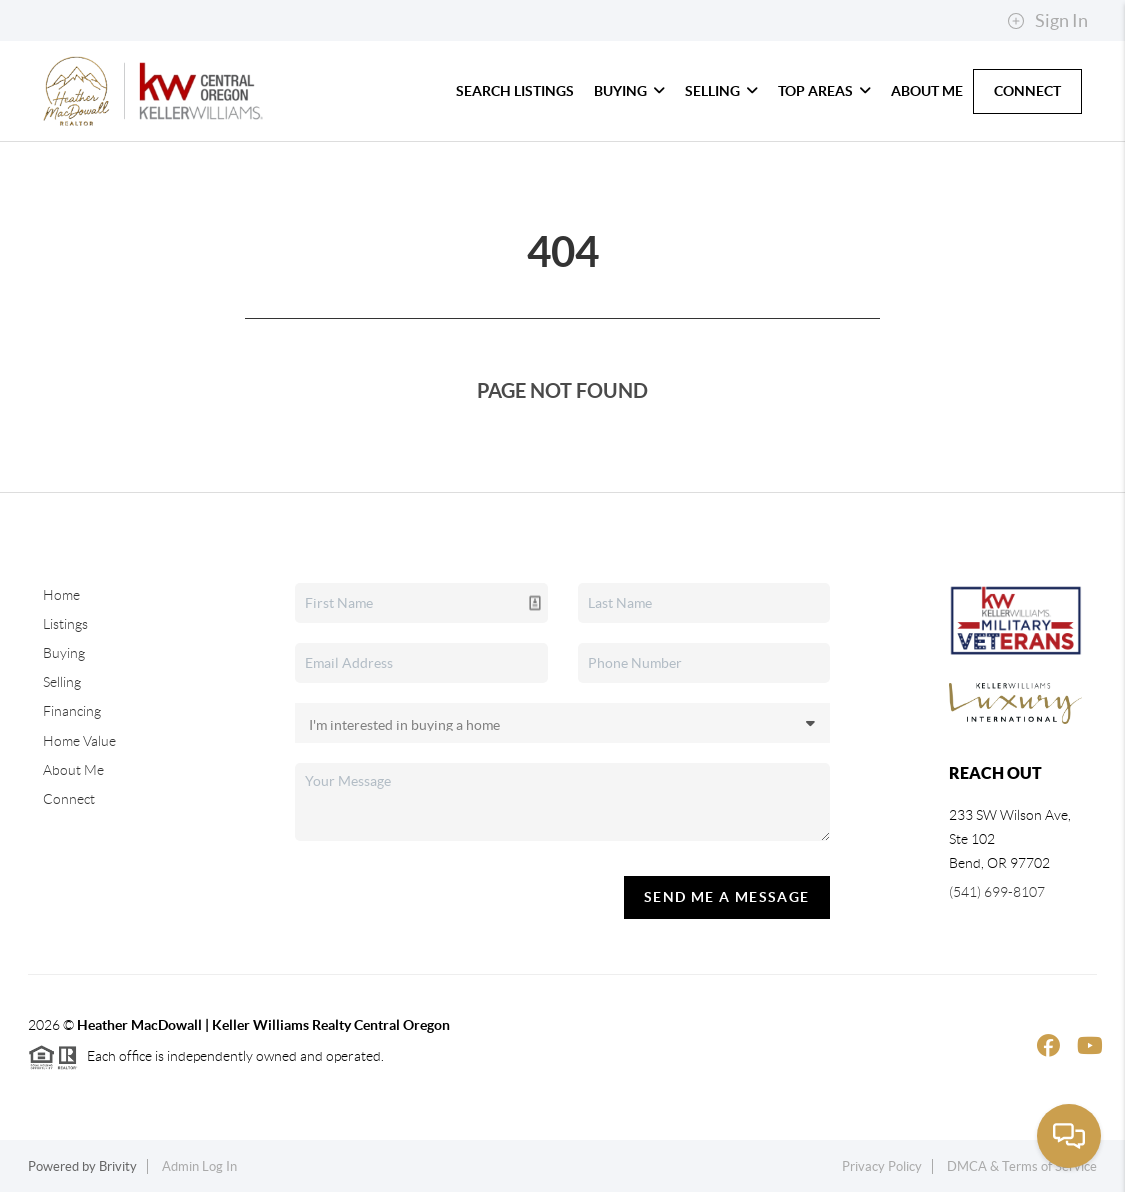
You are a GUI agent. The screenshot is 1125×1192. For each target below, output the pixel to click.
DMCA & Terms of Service (1022, 1166)
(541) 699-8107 (997, 892)
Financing (72, 711)
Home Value (79, 741)
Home (61, 595)
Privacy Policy (882, 1166)
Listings (65, 624)
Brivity (118, 1166)
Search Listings (515, 91)
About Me (927, 91)
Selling (721, 91)
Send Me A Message (727, 897)
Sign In (1047, 21)
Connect (1027, 91)
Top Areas (824, 91)
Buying (629, 91)
